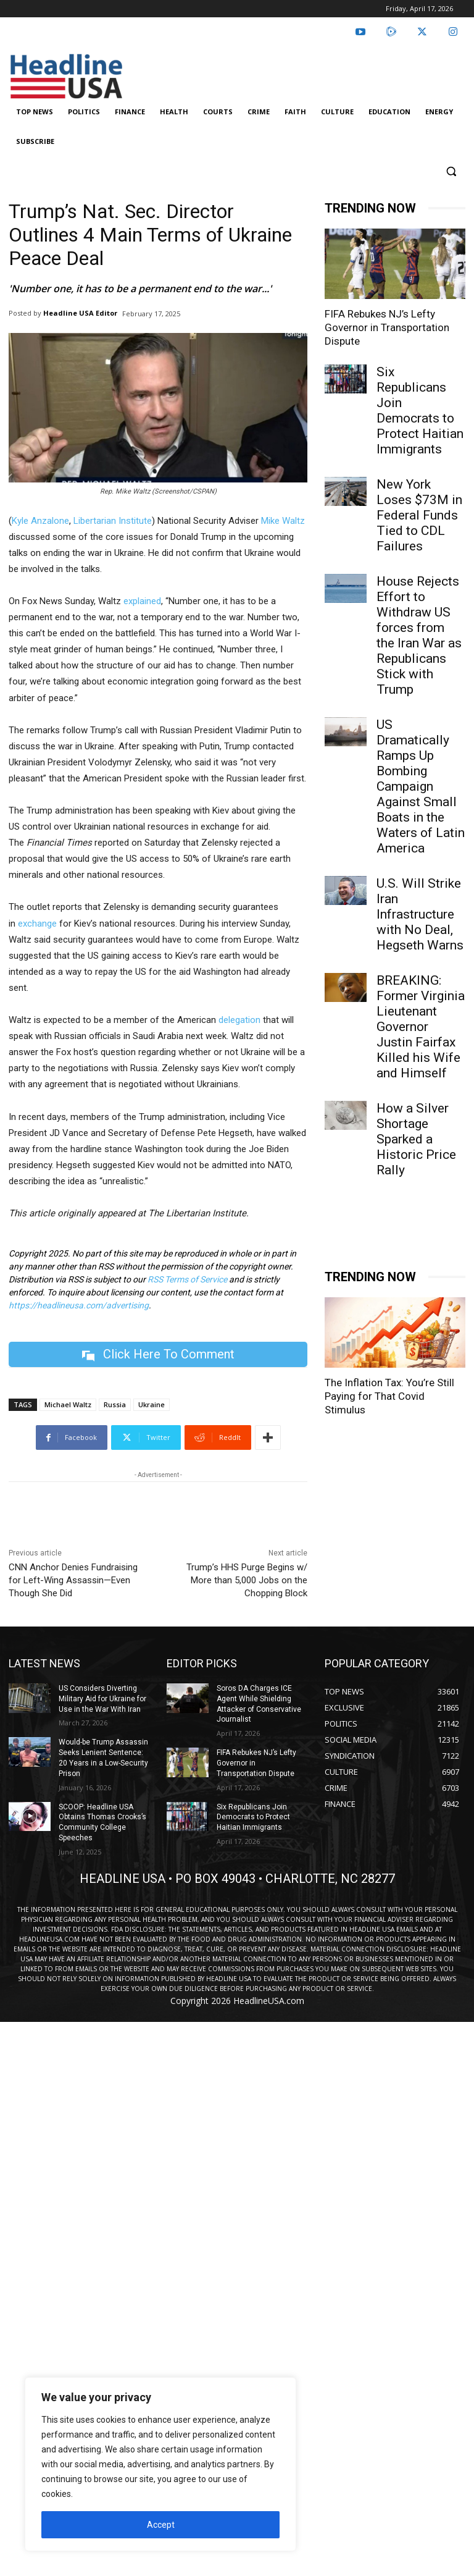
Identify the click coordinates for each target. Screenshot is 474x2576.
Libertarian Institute (112, 520)
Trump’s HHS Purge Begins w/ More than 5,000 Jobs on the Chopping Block (246, 1580)
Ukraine (151, 1404)
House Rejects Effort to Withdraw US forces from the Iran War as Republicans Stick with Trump (419, 635)
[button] (450, 171)
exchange (37, 923)
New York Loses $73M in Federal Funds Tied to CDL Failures (419, 515)
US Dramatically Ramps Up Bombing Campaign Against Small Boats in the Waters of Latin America (420, 786)
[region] (160, 2464)
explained (142, 601)
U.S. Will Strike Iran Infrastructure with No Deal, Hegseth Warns (420, 914)
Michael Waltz (67, 1404)
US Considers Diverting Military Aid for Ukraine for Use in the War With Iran (102, 1699)
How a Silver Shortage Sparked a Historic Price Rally (416, 1139)
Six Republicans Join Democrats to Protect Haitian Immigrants (420, 410)
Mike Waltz (283, 520)
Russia (115, 1404)
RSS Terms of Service (187, 1279)
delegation (240, 1019)
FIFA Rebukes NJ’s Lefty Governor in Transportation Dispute (387, 327)
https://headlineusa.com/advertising (79, 1305)
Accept (161, 2525)
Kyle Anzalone (40, 520)
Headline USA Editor (80, 313)
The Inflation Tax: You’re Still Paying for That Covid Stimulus (389, 1396)
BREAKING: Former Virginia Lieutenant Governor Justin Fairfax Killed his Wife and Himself (420, 1026)
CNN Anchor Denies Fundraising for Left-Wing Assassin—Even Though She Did (73, 1580)
